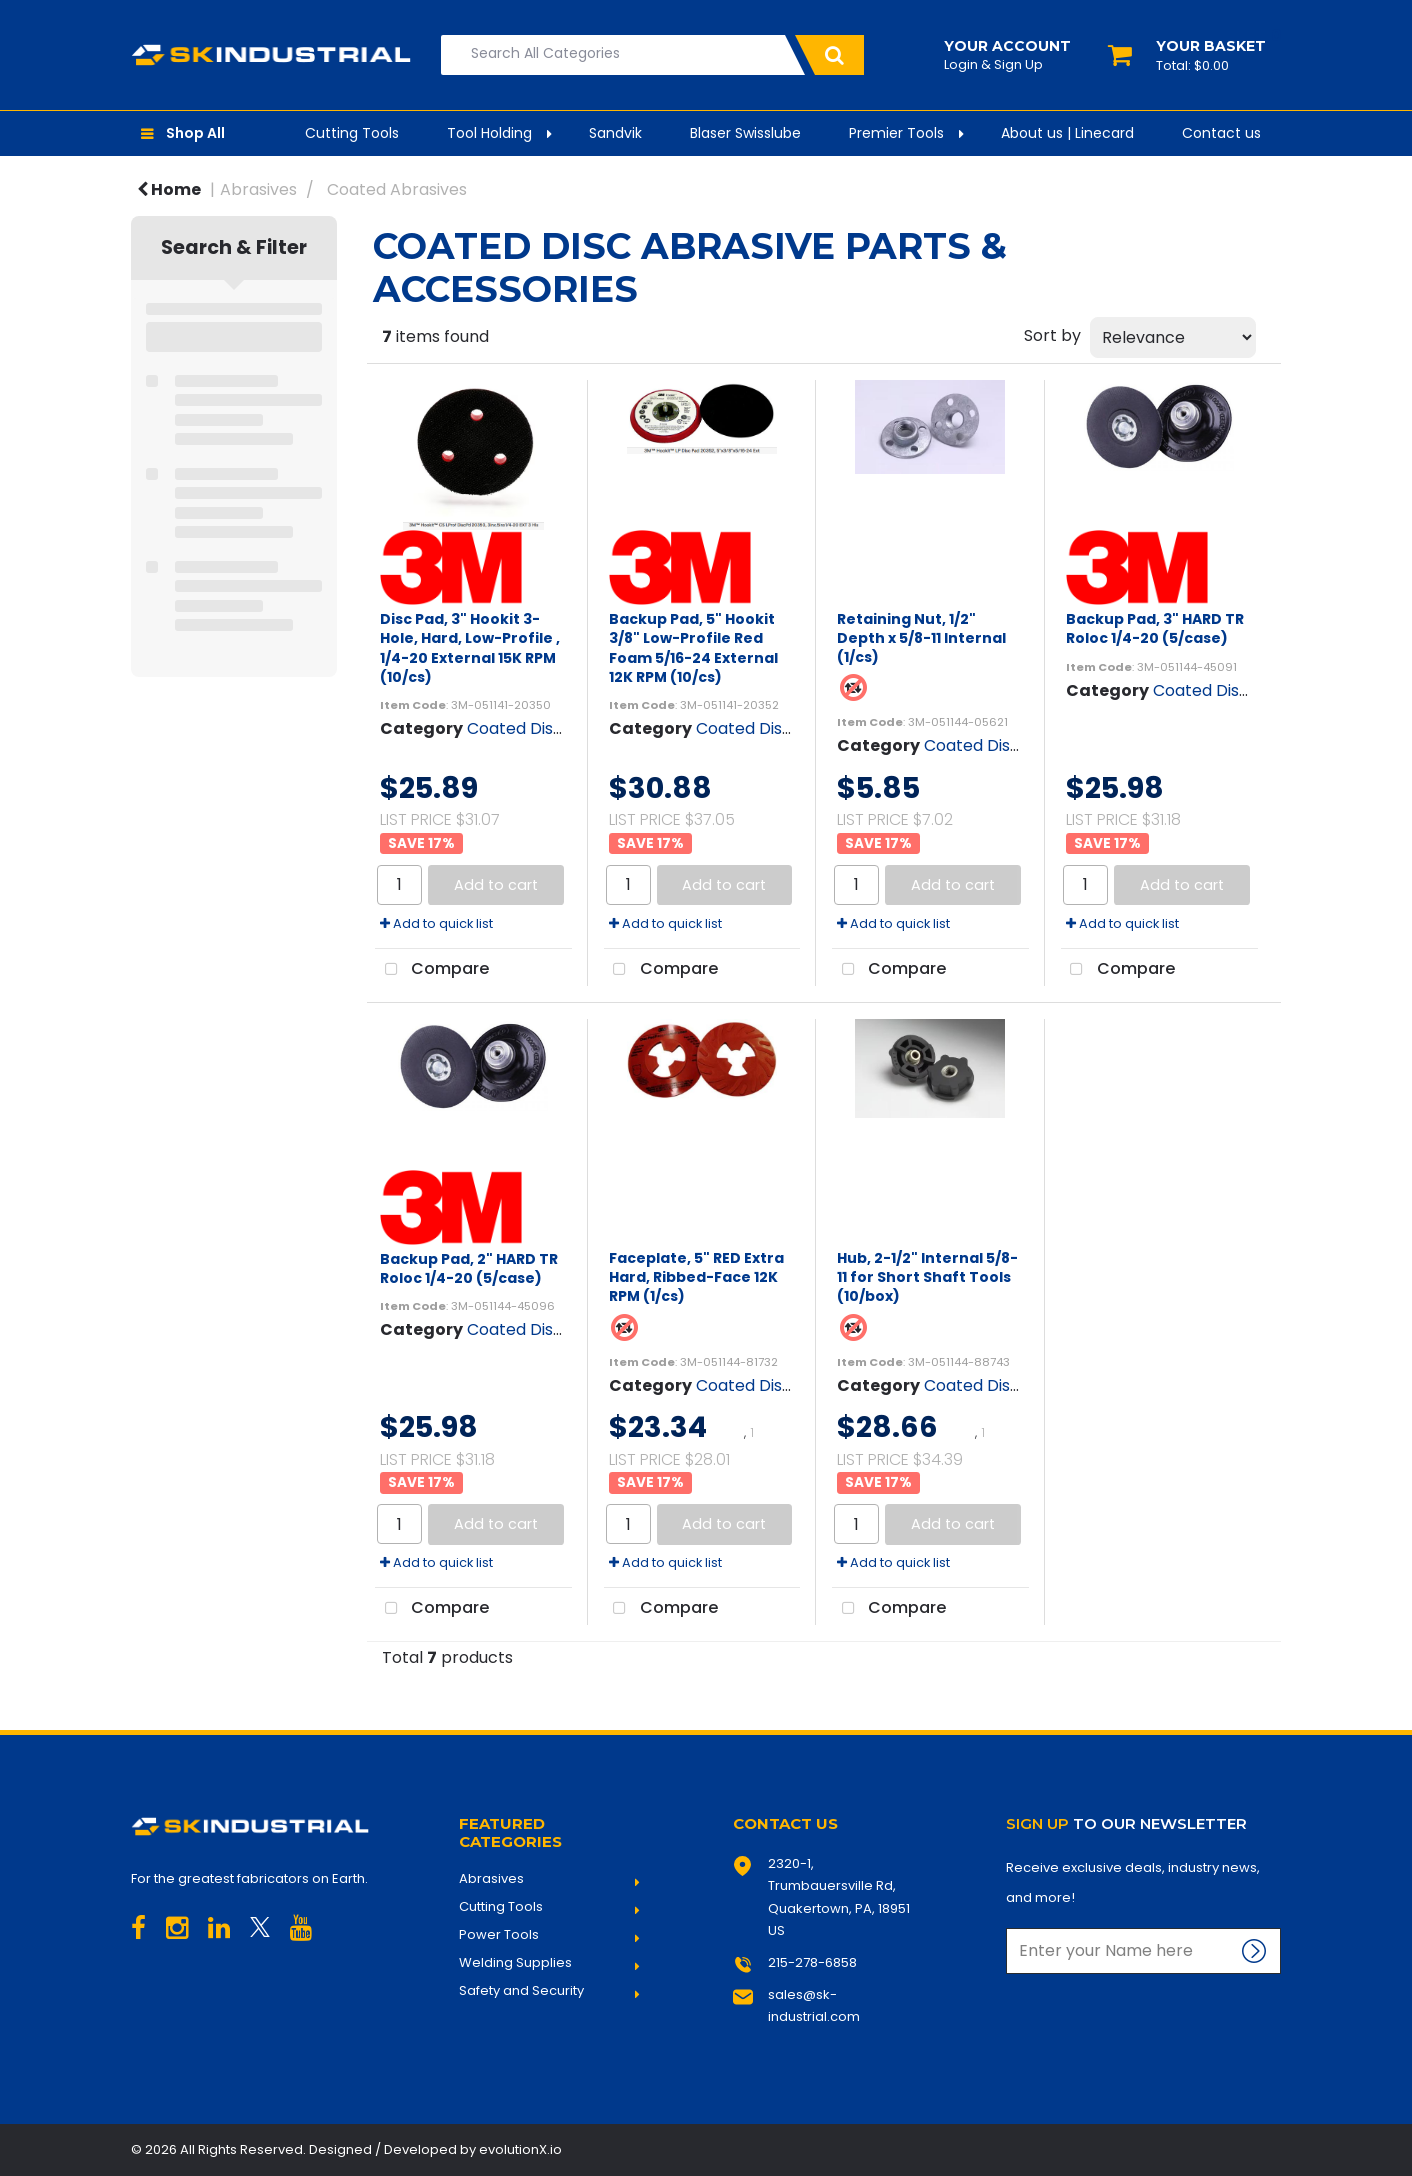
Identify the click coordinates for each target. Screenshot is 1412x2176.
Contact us (1221, 133)
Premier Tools (896, 133)
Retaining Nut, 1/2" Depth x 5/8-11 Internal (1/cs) (921, 638)
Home (169, 189)
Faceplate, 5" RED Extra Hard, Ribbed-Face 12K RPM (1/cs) (696, 1277)
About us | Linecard (1067, 133)
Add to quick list (436, 923)
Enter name (1011, 1927)
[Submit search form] (829, 55)
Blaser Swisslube (745, 133)
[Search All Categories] (652, 55)
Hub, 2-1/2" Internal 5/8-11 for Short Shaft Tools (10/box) (927, 1277)
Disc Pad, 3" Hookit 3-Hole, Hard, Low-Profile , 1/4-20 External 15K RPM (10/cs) (470, 648)
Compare (432, 970)
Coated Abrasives (397, 189)
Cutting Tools (352, 133)
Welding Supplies (515, 1963)
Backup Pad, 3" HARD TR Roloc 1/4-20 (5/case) (1155, 628)
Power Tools (499, 1935)
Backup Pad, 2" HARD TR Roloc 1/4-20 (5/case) (469, 1268)
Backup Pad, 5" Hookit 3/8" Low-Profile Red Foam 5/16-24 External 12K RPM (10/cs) (693, 648)
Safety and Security (521, 1991)
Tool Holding (489, 133)
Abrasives (258, 189)
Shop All (195, 133)
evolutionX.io (520, 2149)
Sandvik (615, 133)
